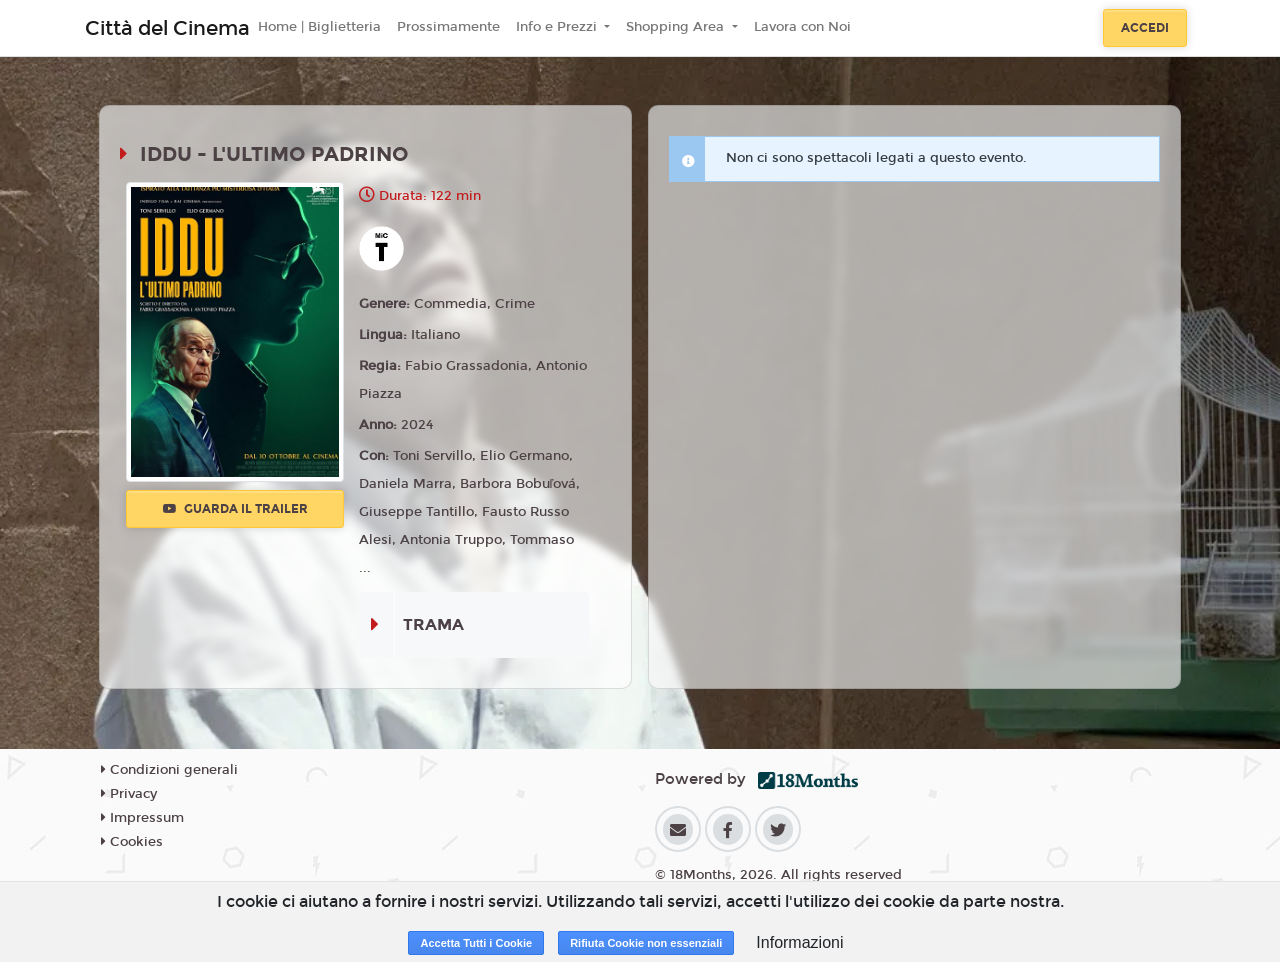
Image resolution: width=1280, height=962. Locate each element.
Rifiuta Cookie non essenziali (646, 943)
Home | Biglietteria (319, 27)
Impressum (142, 818)
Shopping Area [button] (677, 27)
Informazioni (799, 942)
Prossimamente (448, 27)
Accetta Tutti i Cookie (476, 943)
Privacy (129, 794)
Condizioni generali (169, 770)
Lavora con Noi (802, 27)
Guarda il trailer (235, 509)
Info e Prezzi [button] (558, 27)
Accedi (1145, 28)
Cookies (132, 842)
